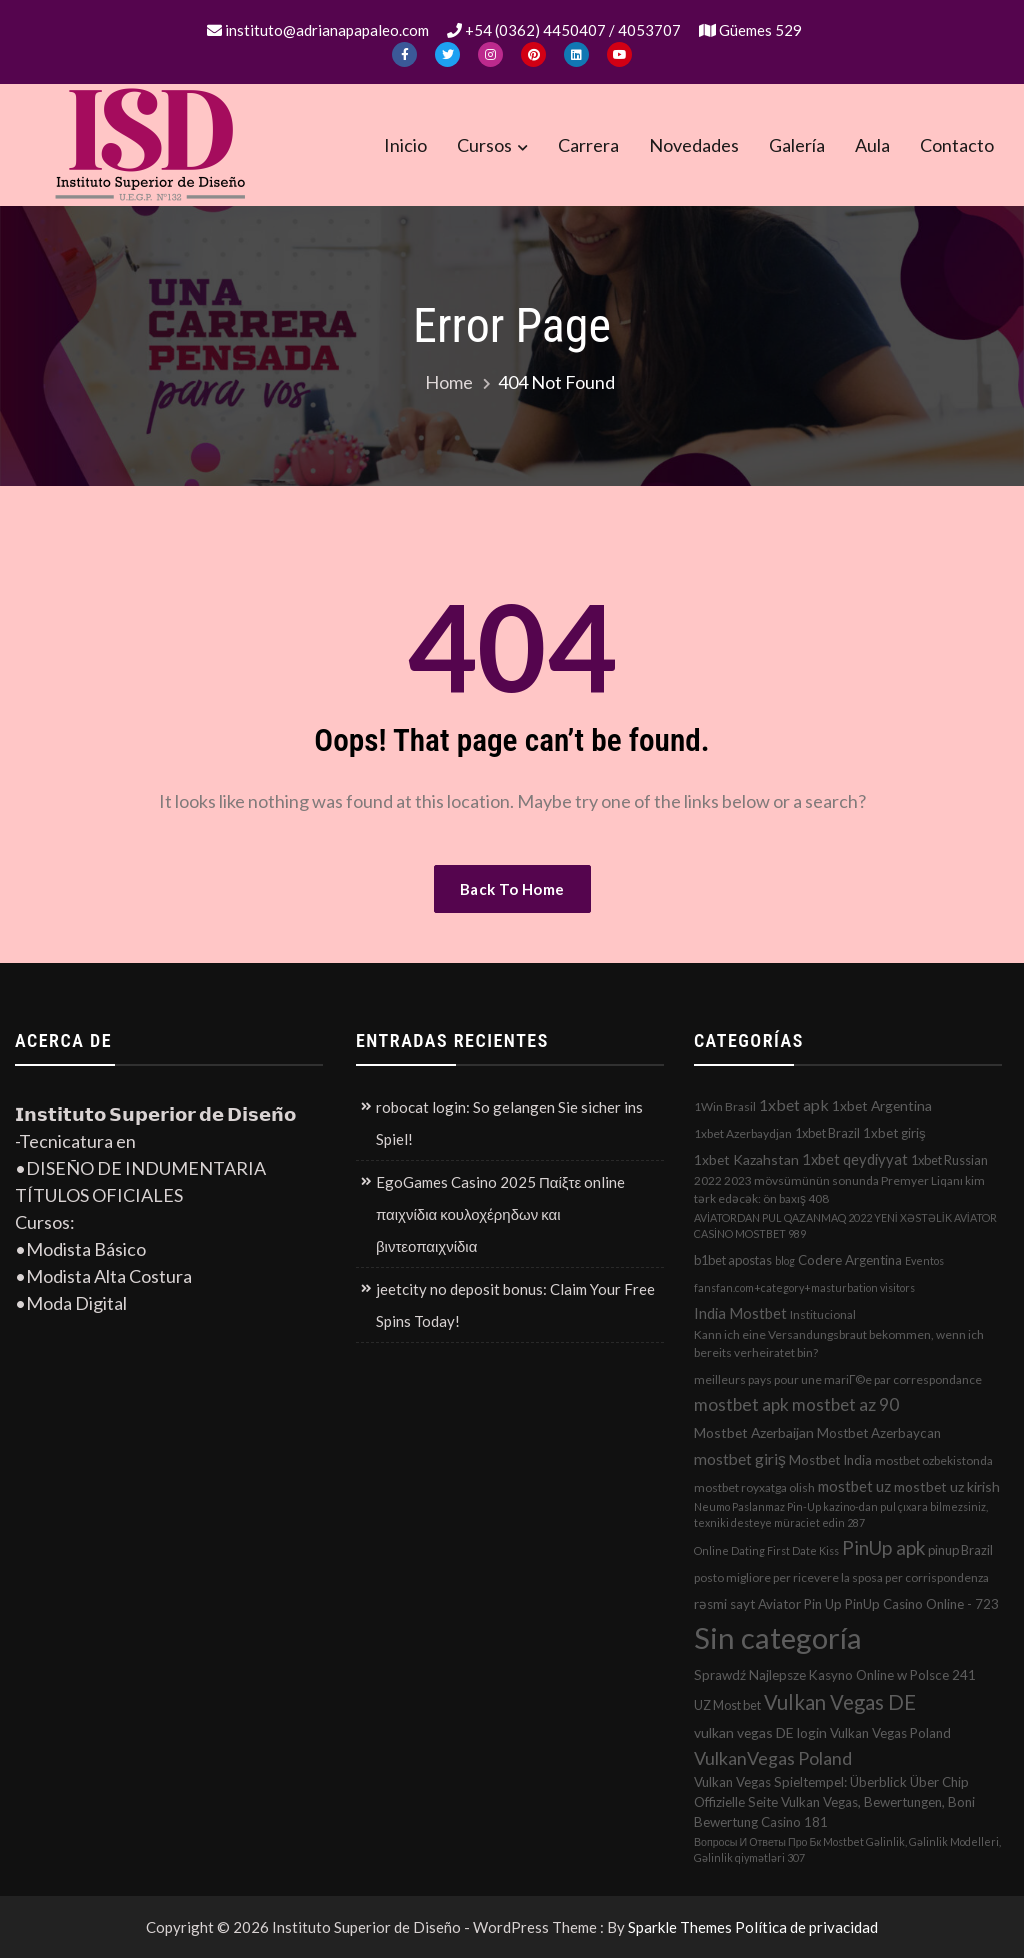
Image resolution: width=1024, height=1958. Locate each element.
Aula (872, 145)
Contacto (957, 145)
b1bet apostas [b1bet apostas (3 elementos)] (733, 1260)
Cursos (484, 145)
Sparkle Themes (680, 1927)
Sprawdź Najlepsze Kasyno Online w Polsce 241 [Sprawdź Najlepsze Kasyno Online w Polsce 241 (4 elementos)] (835, 1675)
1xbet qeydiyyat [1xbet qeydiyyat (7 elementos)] (855, 1159)
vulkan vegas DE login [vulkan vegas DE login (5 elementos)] (760, 1732)
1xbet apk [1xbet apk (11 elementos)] (794, 1104)
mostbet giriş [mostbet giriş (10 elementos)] (740, 1459)
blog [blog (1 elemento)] (785, 1260)
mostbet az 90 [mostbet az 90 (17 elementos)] (845, 1404)
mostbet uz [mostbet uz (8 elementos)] (854, 1486)
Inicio (405, 145)
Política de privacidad (806, 1927)
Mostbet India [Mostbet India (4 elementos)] (830, 1460)
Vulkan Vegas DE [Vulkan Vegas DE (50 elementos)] (840, 1702)
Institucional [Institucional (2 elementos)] (823, 1314)
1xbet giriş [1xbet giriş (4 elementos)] (894, 1133)
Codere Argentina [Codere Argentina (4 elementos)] (850, 1260)
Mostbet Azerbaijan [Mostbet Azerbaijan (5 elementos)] (754, 1432)
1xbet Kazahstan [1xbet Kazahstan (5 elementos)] (746, 1159)
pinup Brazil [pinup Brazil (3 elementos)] (960, 1550)
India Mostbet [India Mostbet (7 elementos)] (740, 1313)
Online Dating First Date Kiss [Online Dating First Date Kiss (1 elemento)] (766, 1550)
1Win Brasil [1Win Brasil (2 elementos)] (725, 1106)
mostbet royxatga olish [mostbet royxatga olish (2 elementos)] (754, 1487)
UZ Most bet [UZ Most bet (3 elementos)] (727, 1705)
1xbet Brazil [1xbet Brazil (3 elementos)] (827, 1133)
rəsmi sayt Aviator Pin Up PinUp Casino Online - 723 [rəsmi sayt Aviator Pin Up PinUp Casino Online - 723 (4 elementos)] (846, 1604)
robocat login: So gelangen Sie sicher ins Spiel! (509, 1123)
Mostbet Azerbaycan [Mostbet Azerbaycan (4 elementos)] (879, 1433)
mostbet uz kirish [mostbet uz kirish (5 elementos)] (947, 1486)
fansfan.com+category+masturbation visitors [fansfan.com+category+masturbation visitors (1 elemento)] (804, 1287)
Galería (797, 145)
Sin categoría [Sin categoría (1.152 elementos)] (778, 1637)
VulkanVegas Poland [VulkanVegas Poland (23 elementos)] (773, 1758)
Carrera (588, 145)
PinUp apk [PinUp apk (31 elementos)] (883, 1547)
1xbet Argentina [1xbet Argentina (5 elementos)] (882, 1105)
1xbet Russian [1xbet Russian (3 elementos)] (949, 1160)
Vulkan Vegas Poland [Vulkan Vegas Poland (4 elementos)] (890, 1733)
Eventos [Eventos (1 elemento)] (924, 1260)
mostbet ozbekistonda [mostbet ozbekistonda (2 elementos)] (934, 1460)
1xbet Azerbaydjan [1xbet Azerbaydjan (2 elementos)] (743, 1133)
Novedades (694, 145)
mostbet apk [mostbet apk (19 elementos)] (741, 1404)
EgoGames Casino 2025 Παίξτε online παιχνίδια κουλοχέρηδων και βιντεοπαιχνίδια (500, 1214)
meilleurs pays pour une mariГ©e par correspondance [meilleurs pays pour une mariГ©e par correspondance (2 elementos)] (838, 1379)
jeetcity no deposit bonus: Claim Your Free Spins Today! (515, 1305)
